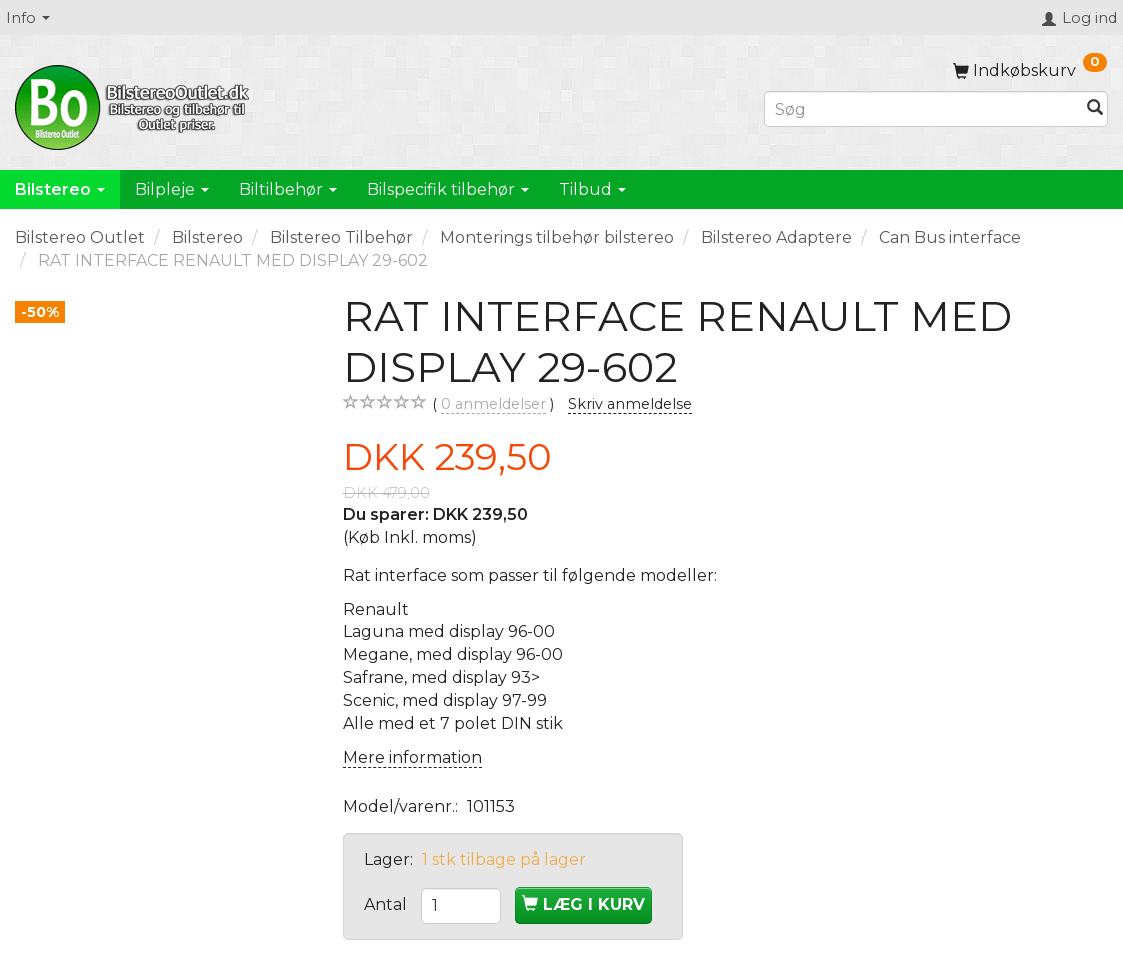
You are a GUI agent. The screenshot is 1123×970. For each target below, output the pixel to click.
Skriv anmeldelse (630, 404)
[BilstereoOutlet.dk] (135, 104)
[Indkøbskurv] (1030, 70)
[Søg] (1095, 109)
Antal (387, 904)
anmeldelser (493, 404)
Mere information (412, 757)
